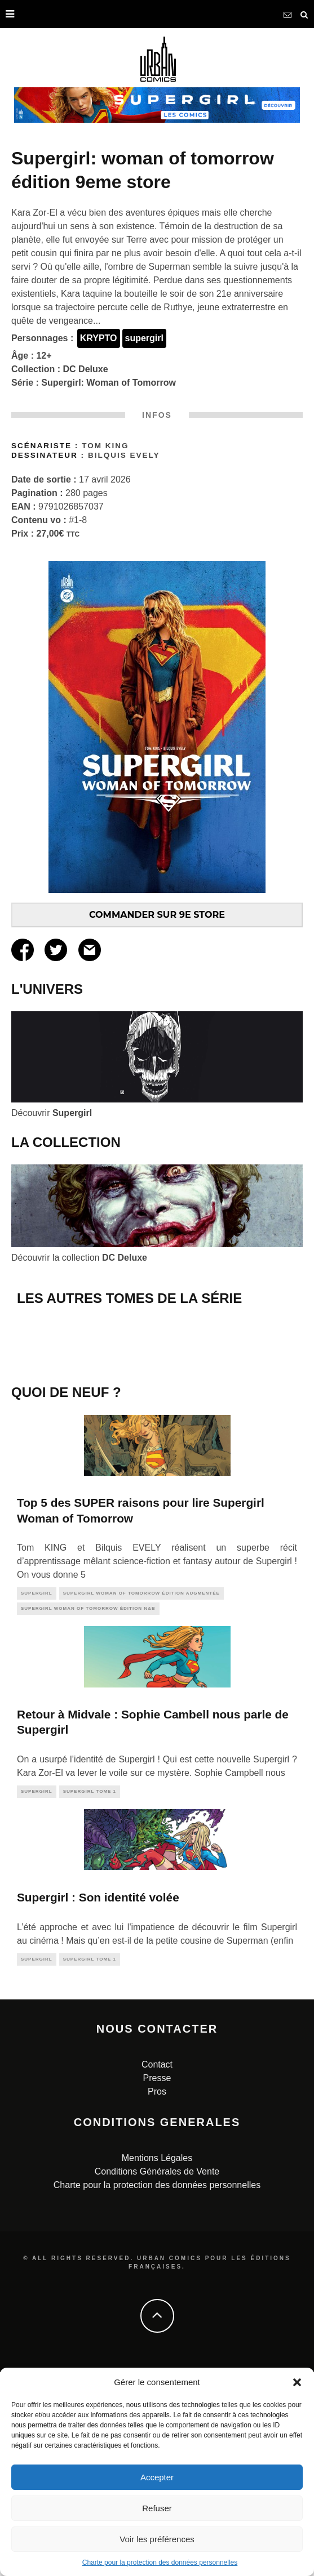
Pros (157, 2295)
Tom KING (105, 445)
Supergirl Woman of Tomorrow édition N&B (88, 1812)
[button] (297, 2382)
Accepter (157, 2477)
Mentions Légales (157, 2362)
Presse (157, 2282)
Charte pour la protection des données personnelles (160, 2562)
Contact (157, 2268)
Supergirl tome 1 (89, 1995)
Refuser (157, 2508)
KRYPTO (98, 338)
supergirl (144, 338)
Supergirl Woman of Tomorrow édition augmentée (141, 1797)
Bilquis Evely (124, 455)
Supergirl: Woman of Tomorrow (108, 382)
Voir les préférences (157, 2539)
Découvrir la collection (79, 1257)
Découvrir (51, 1113)
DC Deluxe (85, 369)
